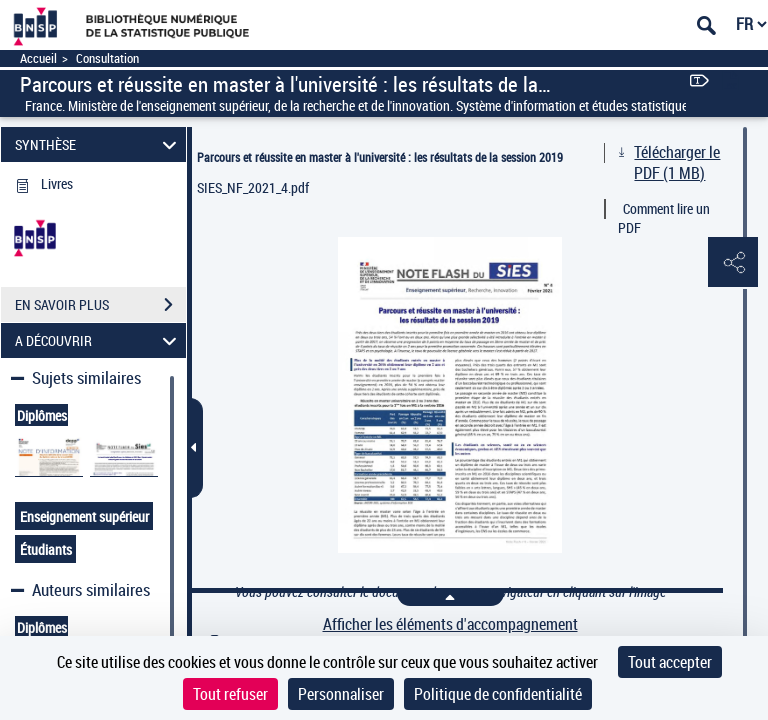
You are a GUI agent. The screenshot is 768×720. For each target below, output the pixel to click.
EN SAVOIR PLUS (100, 305)
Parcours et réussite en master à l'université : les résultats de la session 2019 (380, 157)
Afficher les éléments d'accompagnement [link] (450, 624)
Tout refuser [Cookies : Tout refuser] (230, 694)
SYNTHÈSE (99, 144)
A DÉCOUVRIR (99, 340)
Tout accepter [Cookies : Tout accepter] (670, 662)
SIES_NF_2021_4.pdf (253, 187)
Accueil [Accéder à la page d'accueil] (38, 58)
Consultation (107, 58)
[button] (733, 263)
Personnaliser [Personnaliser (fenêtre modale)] (341, 694)
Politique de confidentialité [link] (498, 694)
